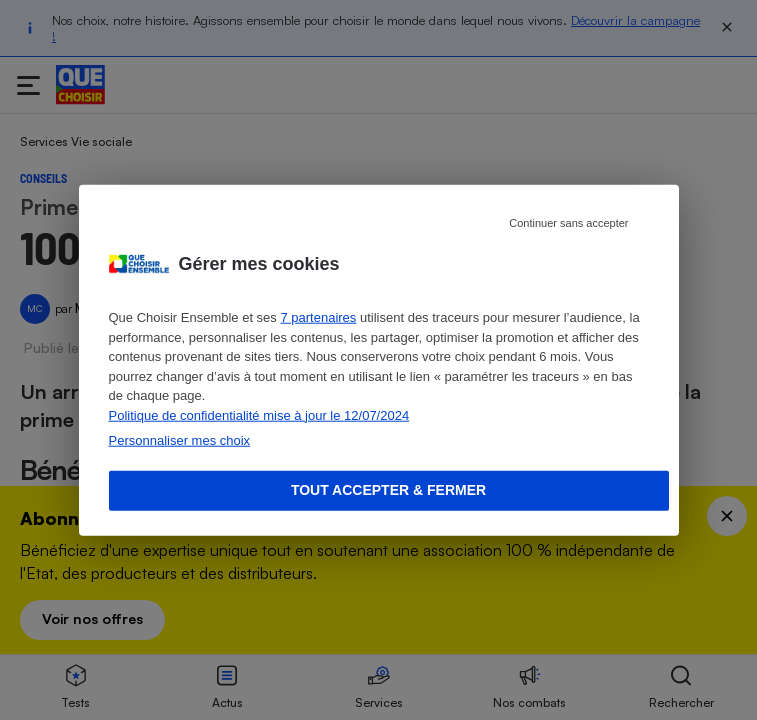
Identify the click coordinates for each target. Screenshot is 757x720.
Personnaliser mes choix (180, 440)
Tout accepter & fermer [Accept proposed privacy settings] (388, 490)
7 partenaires (318, 317)
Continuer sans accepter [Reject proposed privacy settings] (568, 223)
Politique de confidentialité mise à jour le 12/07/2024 (259, 414)
